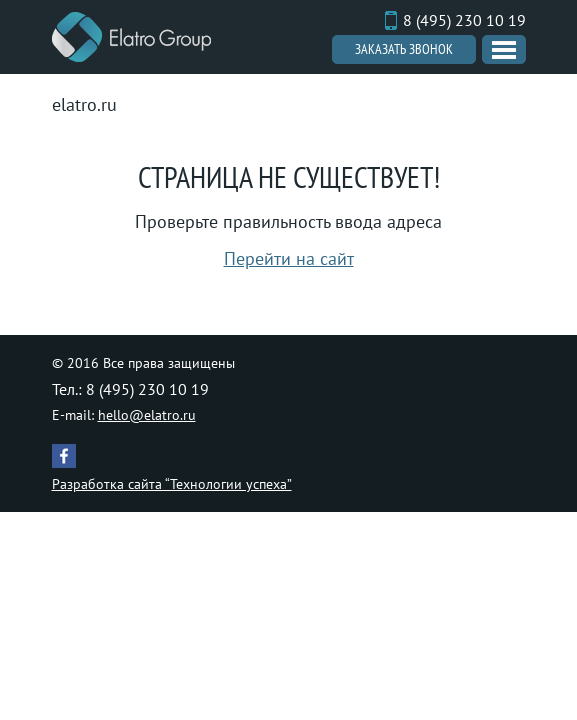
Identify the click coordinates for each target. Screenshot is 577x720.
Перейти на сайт (289, 258)
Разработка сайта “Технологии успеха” (172, 484)
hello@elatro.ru (147, 415)
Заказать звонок (404, 49)
